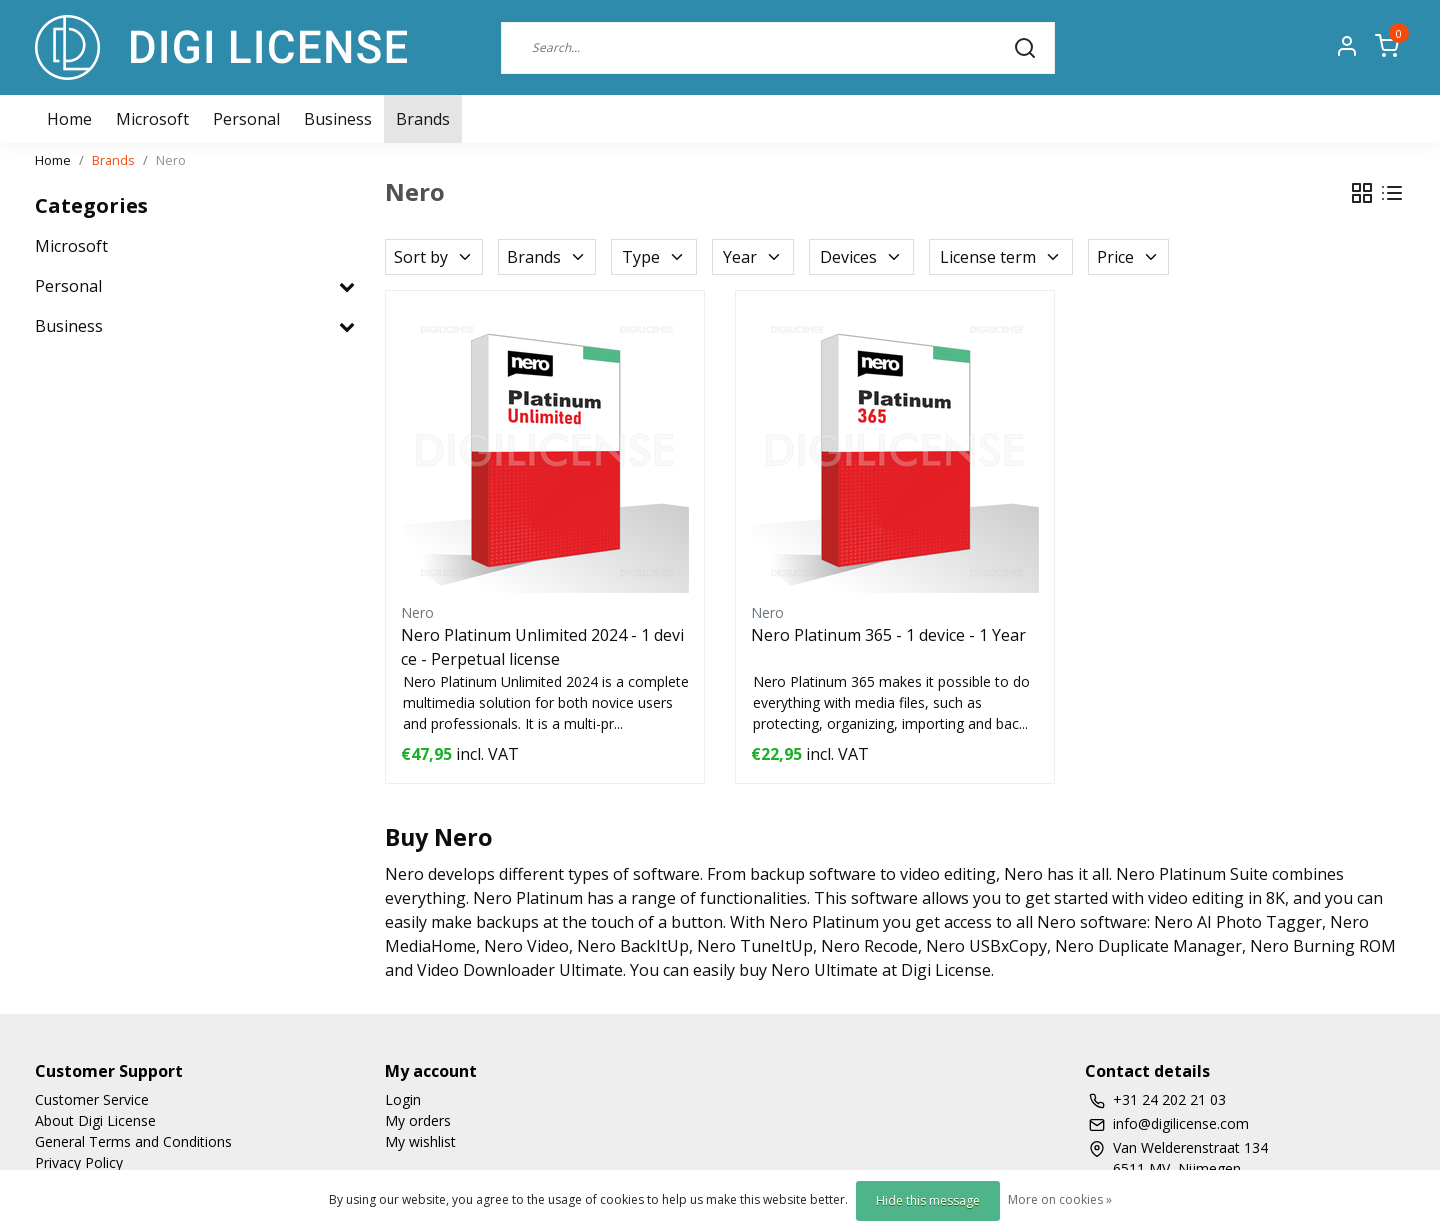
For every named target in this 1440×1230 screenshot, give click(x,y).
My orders (418, 1120)
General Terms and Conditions (133, 1141)
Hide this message (928, 1200)
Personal (246, 119)
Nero (171, 160)
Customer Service (92, 1099)
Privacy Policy (79, 1162)
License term (1001, 257)
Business (338, 119)
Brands (423, 119)
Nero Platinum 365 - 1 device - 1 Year (888, 635)
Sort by (434, 257)
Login (403, 1099)
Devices (861, 257)
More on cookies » (1060, 1199)
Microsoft (152, 119)
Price (1128, 257)
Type (654, 257)
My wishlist (420, 1141)
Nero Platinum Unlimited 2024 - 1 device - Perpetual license (542, 647)
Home (53, 160)
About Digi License (95, 1120)
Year (753, 257)
